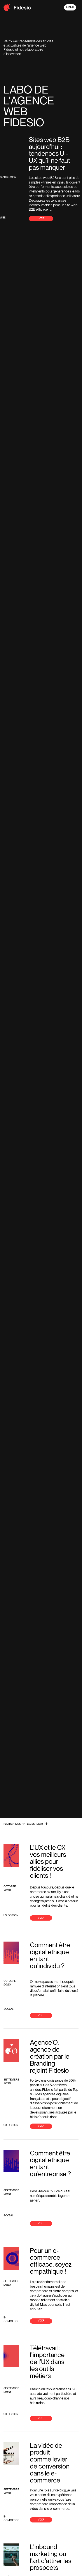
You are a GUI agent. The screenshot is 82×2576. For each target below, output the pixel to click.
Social (8, 2009)
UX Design (10, 1915)
